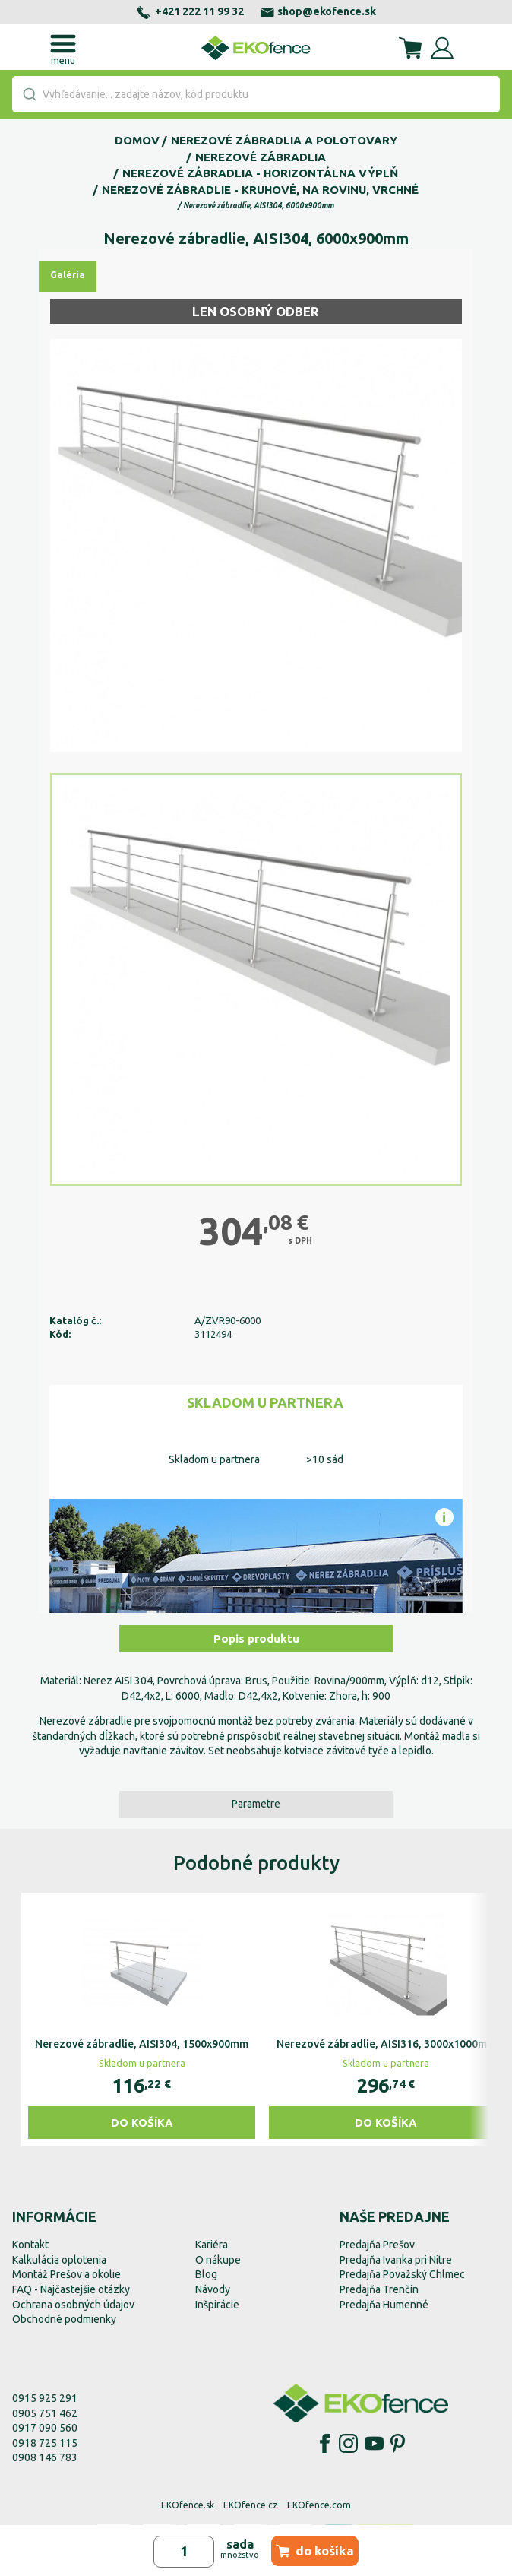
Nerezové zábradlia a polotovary (284, 140)
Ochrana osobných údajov (73, 2305)
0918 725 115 (44, 2443)
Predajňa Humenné (384, 2305)
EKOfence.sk (187, 2505)
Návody (212, 2289)
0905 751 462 (44, 2413)
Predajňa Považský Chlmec (402, 2274)
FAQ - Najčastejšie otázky (71, 2289)
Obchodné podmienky (64, 2319)
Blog (206, 2274)
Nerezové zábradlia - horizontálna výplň (260, 172)
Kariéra (211, 2245)
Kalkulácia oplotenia (59, 2260)
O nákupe (218, 2260)
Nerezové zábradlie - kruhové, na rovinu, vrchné (260, 189)
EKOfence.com (319, 2505)
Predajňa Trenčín (379, 2289)
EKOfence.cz (250, 2505)
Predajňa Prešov (377, 2245)
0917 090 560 (44, 2428)
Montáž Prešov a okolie (66, 2274)
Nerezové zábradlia (260, 157)
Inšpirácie (217, 2305)
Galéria (67, 275)
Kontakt (30, 2245)
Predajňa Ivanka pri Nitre (396, 2260)
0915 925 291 (44, 2398)
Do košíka (142, 2122)
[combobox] (256, 94)
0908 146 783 (44, 2457)
